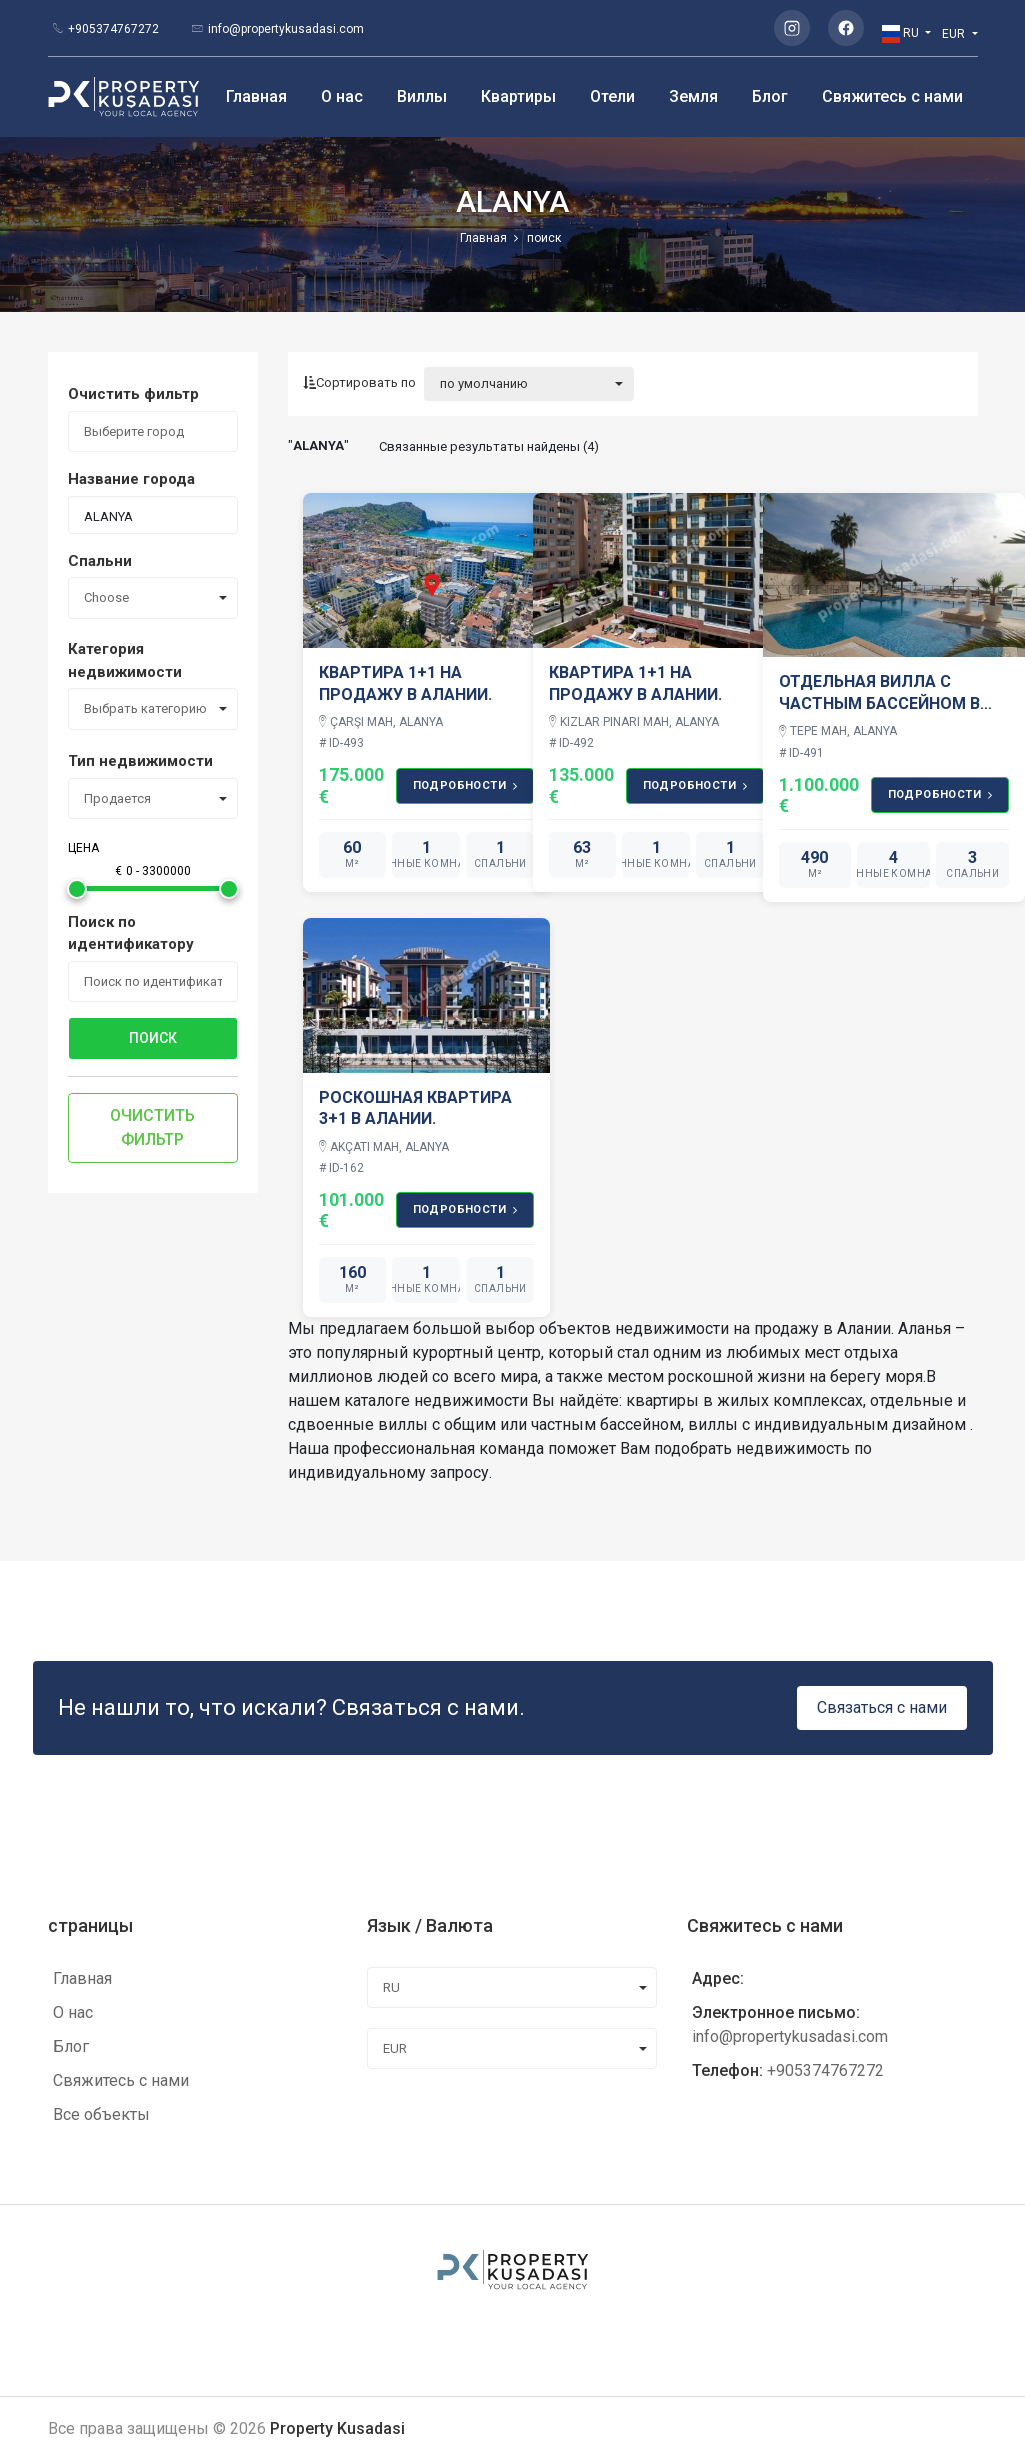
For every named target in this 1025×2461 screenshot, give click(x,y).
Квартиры (518, 96)
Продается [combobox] (117, 798)
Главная (256, 96)
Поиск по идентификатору (131, 933)
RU (902, 34)
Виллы (422, 96)
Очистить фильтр (133, 394)
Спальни (100, 561)
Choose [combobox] (106, 597)
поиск (153, 1038)
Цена (83, 848)
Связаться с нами (882, 1707)
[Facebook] (846, 28)
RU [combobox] (391, 1987)
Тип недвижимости (140, 761)
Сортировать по (359, 382)
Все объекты (101, 2114)
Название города (131, 479)
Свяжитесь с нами (892, 96)
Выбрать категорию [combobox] (145, 708)
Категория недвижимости (125, 660)
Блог (770, 96)
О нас (342, 96)
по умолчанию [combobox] (484, 383)
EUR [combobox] (395, 2048)
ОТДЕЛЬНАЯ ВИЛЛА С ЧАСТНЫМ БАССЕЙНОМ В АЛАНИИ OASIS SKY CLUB (879, 703)
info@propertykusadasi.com (286, 29)
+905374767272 (113, 29)
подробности (465, 786)
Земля (693, 96)
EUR (955, 34)
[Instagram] (792, 28)
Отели (612, 96)
